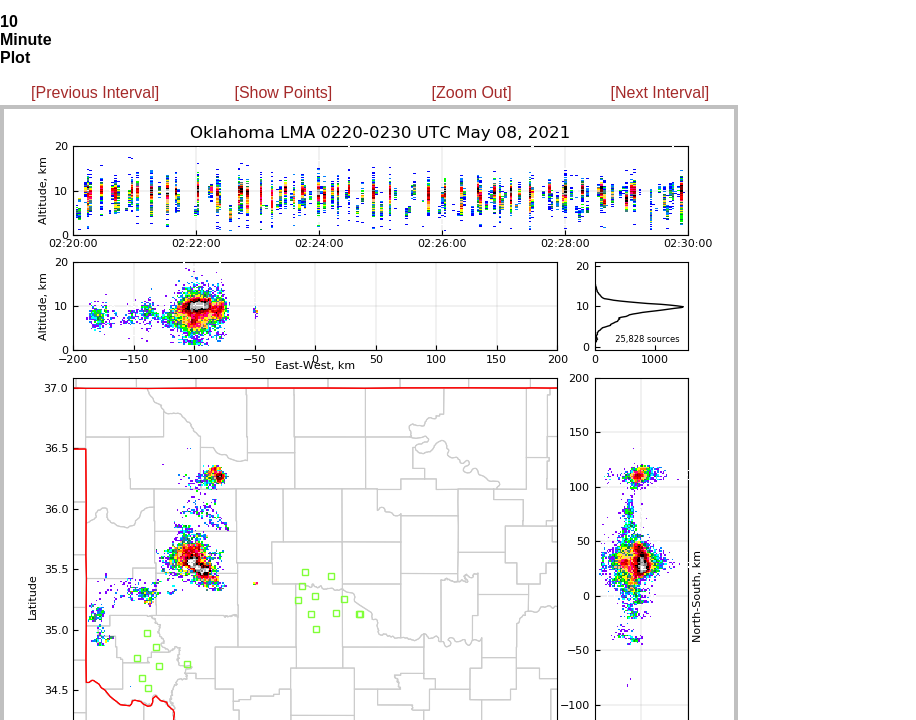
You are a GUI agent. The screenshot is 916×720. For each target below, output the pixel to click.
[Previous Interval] (95, 92)
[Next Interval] (660, 92)
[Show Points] (283, 92)
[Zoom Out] (472, 92)
